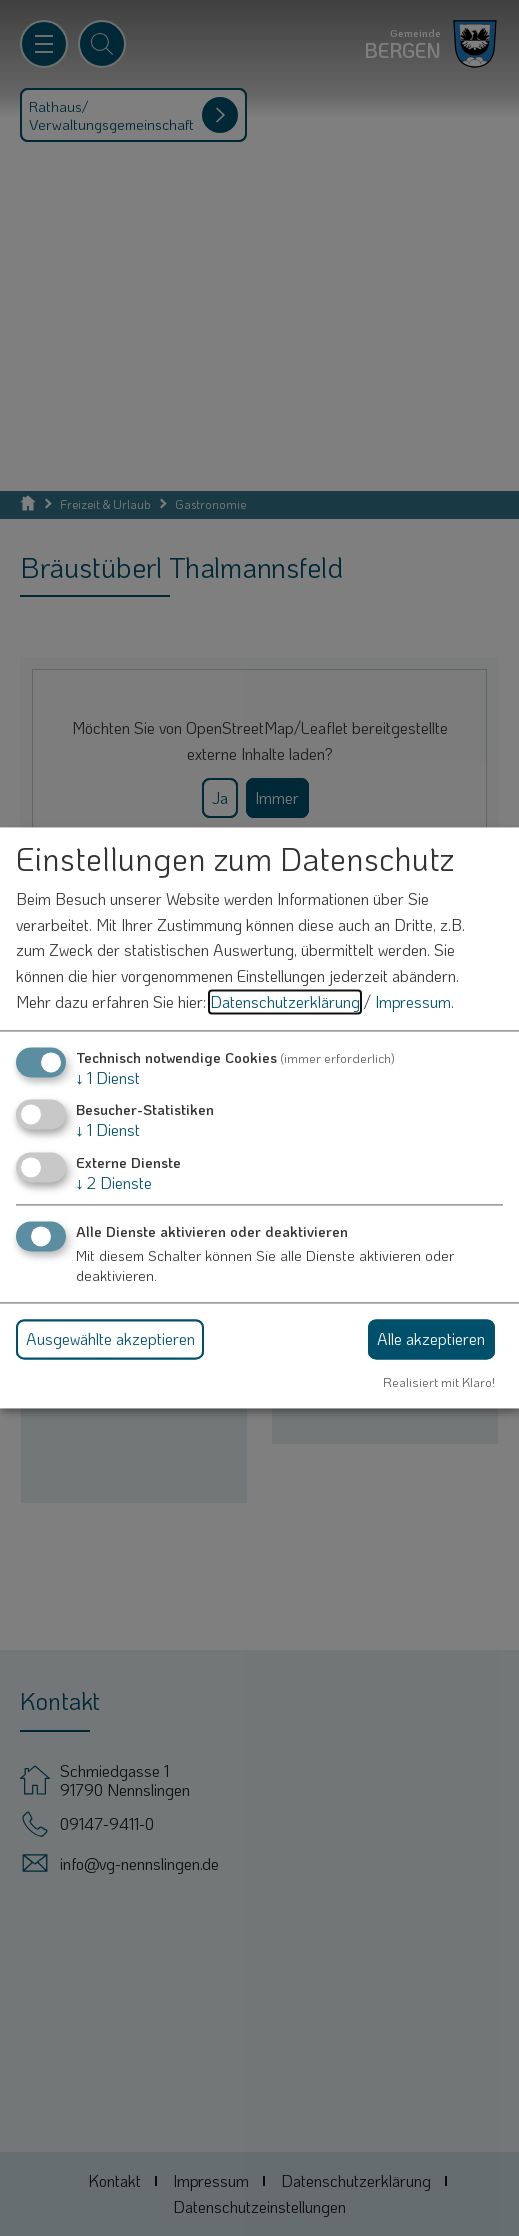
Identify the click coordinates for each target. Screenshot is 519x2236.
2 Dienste (114, 1182)
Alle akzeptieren (431, 1338)
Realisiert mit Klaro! (439, 1382)
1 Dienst (108, 1078)
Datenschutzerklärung (285, 1001)
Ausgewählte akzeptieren (110, 1338)
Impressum (413, 1001)
